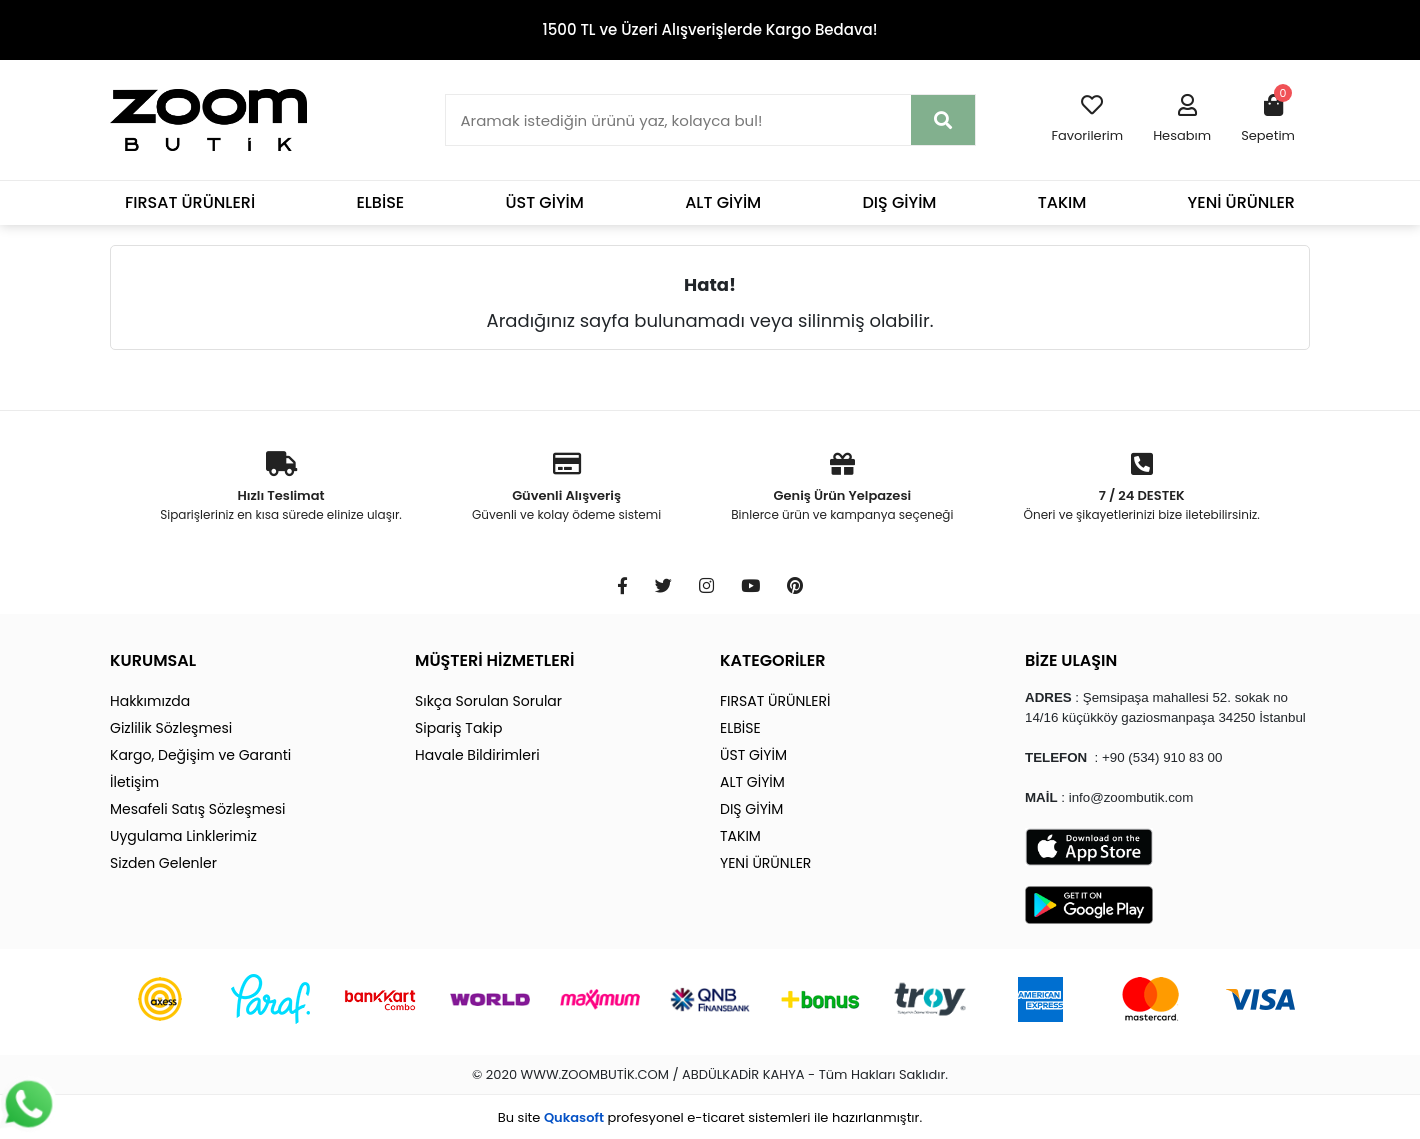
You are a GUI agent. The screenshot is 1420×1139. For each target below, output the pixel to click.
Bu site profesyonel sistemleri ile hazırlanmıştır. (710, 1117)
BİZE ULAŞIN (1071, 660)
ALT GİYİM (723, 202)
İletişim (134, 782)
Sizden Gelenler (163, 863)
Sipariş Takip (458, 728)
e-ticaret (715, 1117)
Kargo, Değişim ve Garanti (200, 755)
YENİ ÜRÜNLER (1241, 202)
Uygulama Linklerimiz (183, 836)
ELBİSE (380, 202)
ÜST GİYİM (544, 202)
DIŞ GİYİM (899, 202)
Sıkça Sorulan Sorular (488, 701)
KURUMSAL (153, 660)
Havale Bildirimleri (477, 755)
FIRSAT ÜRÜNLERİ (190, 202)
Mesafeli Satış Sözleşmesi (198, 809)
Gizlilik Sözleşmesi (171, 728)
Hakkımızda (150, 701)
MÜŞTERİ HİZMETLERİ (494, 660)
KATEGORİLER (772, 660)
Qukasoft (574, 1117)
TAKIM (1062, 202)
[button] (1182, 120)
